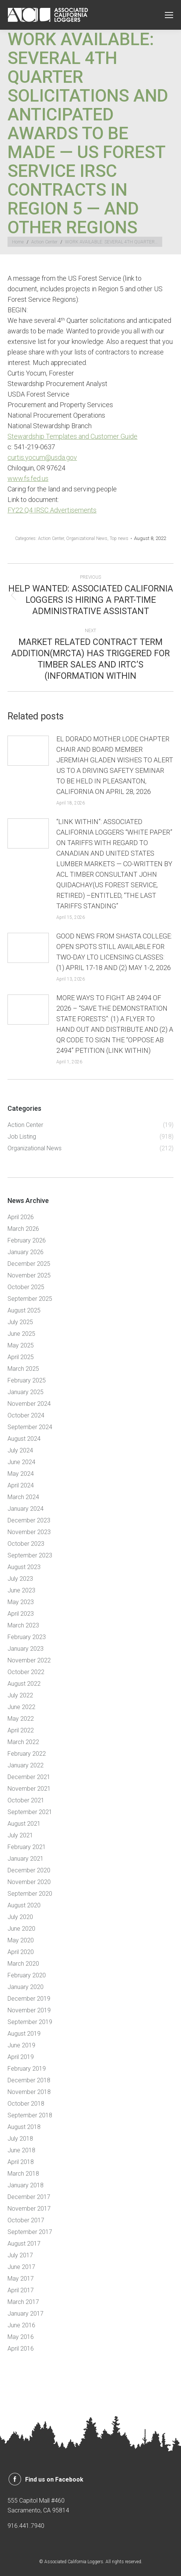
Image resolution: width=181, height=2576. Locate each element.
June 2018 (21, 2150)
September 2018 (30, 2115)
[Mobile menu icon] (168, 15)
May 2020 (21, 1940)
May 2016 (21, 2336)
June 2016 (21, 2325)
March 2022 (23, 1742)
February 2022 (27, 1753)
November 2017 (29, 2208)
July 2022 (20, 1695)
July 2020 (20, 1917)
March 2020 (23, 1963)
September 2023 (30, 1555)
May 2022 (21, 1718)
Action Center (51, 538)
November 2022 (29, 1660)
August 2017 (24, 2243)
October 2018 (26, 2103)
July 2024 (20, 1450)
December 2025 (29, 1263)
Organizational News (86, 538)
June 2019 (21, 2045)
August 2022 (24, 1683)
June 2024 (21, 1462)
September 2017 (30, 2231)
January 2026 (26, 1252)
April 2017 (21, 2290)
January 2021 (26, 1858)
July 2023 (20, 1578)
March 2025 (23, 1368)
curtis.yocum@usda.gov (42, 457)
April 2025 (21, 1357)
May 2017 (21, 2278)
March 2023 (23, 1625)
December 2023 (29, 1520)
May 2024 (21, 1473)
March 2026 (23, 1228)
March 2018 (23, 2173)
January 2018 (26, 2185)
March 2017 (23, 2301)
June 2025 (21, 1333)
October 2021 (26, 1800)
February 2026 (27, 1240)
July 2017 (20, 2255)
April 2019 (21, 2056)
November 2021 (29, 1788)
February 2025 (27, 1380)
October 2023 (26, 1543)
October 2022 (26, 1672)
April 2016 (21, 2348)
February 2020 (27, 1975)
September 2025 (30, 1298)
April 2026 (21, 1217)
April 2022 (21, 1730)
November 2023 (29, 1532)
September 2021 (30, 1812)
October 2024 (26, 1415)
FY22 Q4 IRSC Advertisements (52, 510)
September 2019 (30, 2022)
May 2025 (21, 1345)
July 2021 (20, 1835)
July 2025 (20, 1322)
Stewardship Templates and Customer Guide (72, 436)
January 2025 (26, 1392)
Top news (119, 538)
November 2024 (29, 1403)
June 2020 (21, 1928)
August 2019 (24, 2033)
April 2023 (21, 1613)
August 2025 (24, 1310)
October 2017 (26, 2220)
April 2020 (21, 1952)
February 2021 (27, 1847)
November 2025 (29, 1275)
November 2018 (29, 2091)
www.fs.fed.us (28, 478)
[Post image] (28, 751)
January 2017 (26, 2313)
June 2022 (21, 1707)
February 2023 (27, 1637)
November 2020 (29, 1882)
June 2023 (21, 1590)
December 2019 (29, 1998)
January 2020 (26, 1987)
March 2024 (23, 1497)
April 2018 (21, 2161)
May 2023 (21, 1602)
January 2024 (26, 1508)
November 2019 (29, 2010)
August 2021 (24, 1823)
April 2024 (21, 1485)
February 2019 (27, 2068)
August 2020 (24, 1905)
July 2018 (20, 2138)
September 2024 (30, 1427)
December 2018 (29, 2080)
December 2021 (29, 1777)
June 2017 (21, 2266)
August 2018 (24, 2126)
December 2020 (29, 1870)
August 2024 (24, 1438)
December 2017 (29, 2196)
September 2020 (30, 1893)
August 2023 (24, 1567)
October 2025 (26, 1287)
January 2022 (26, 1765)
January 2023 (26, 1648)
